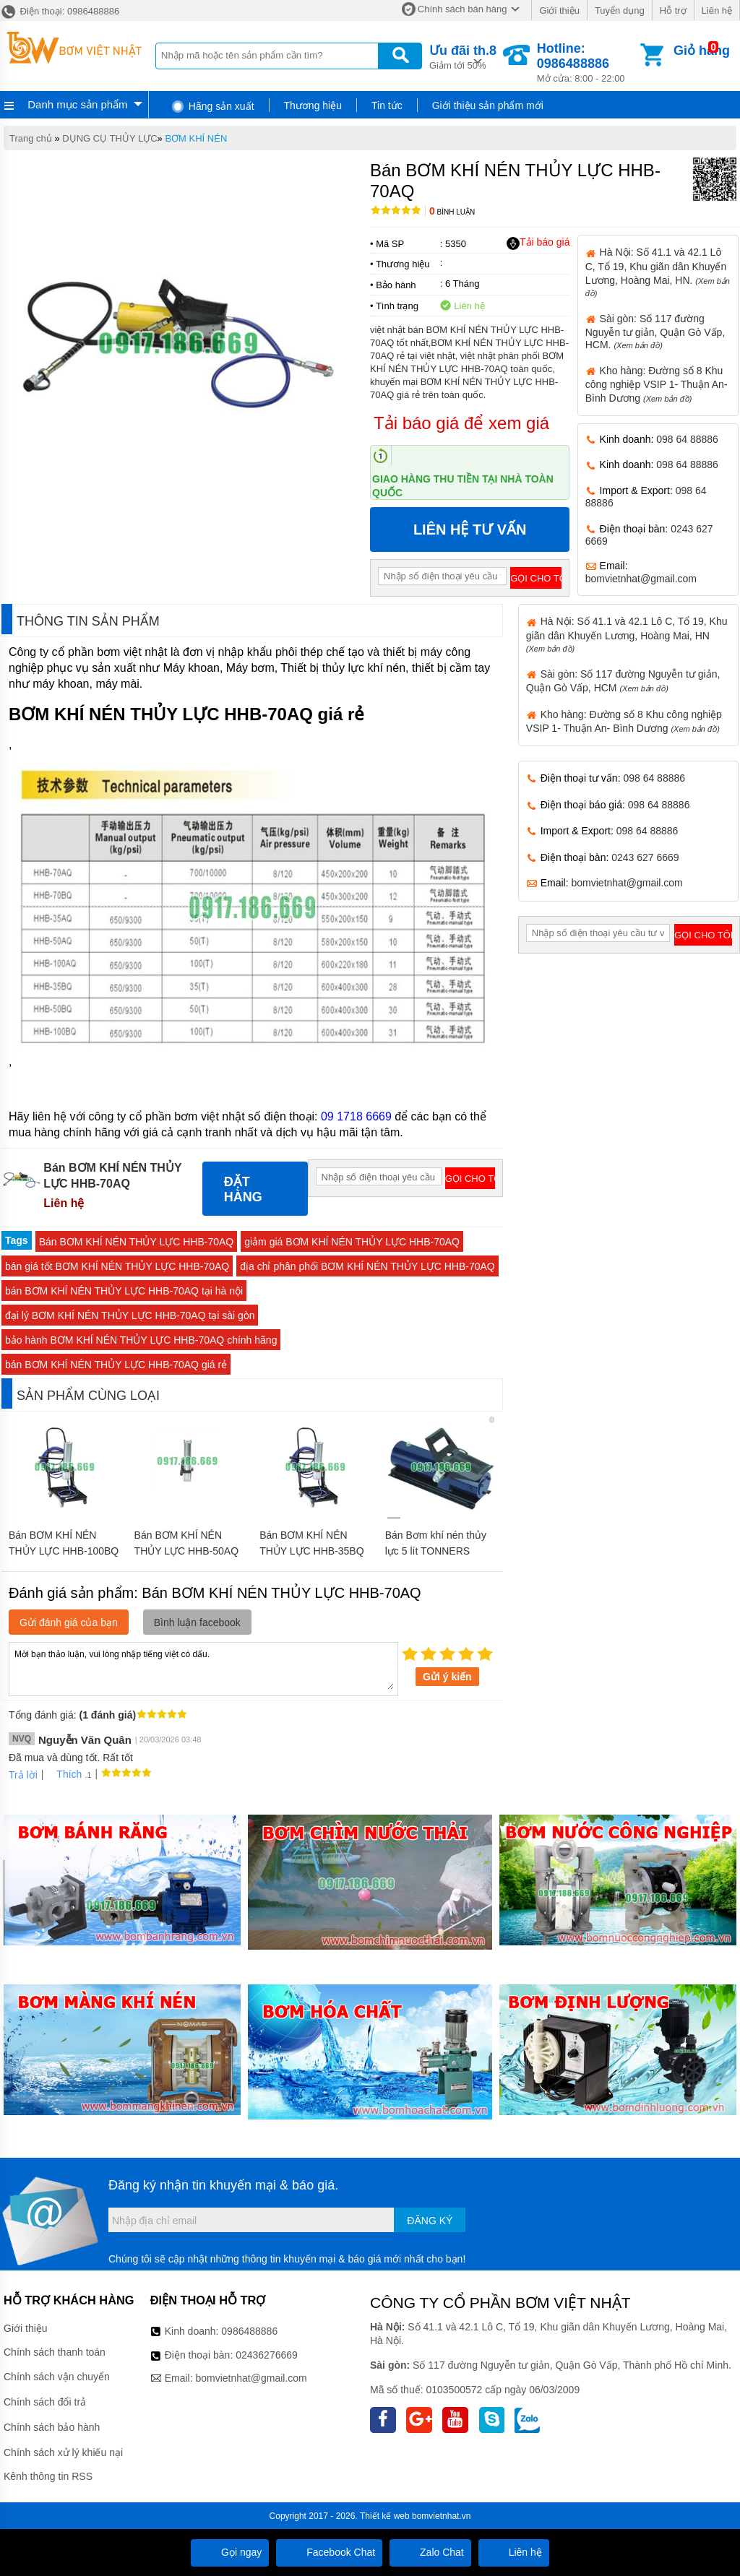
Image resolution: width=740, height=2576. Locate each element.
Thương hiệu (313, 105)
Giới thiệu (559, 10)
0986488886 (249, 2331)
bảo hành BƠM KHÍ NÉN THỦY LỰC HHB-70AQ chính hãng (141, 1340)
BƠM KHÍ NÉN (196, 138)
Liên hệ (717, 10)
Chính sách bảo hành (52, 2427)
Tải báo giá (538, 242)
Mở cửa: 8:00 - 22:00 (587, 62)
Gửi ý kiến (447, 1676)
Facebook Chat (329, 2552)
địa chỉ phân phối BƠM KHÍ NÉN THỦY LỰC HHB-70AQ (367, 1266)
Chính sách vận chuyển (57, 2376)
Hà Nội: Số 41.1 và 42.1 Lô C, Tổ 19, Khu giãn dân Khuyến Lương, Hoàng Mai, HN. (657, 271)
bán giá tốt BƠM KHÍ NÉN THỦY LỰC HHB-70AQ (117, 1266)
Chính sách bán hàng (462, 9)
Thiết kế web (385, 2516)
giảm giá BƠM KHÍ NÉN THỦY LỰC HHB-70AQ (352, 1242)
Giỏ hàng (702, 50)
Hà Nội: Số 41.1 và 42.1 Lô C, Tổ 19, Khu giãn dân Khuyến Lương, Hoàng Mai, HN (627, 633)
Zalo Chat (430, 2552)
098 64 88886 (687, 439)
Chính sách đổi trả (45, 2402)
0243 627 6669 (645, 857)
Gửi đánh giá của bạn (69, 1622)
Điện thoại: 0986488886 (59, 11)
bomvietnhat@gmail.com (641, 578)
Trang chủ (30, 138)
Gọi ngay (230, 2552)
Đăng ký (429, 2220)
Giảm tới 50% (462, 56)
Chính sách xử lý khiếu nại (63, 2452)
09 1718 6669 (356, 1116)
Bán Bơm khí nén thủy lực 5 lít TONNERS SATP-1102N (435, 1551)
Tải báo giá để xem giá (461, 423)
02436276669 (267, 2355)
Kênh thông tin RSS (48, 2476)
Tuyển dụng (620, 10)
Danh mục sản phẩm (77, 104)
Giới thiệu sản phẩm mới (487, 105)
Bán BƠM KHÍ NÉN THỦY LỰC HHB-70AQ (136, 1242)
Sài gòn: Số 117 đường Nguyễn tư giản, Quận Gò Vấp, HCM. (655, 331)
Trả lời (23, 1775)
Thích (64, 1774)
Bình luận (452, 212)
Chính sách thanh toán (55, 2352)
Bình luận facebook (197, 1622)
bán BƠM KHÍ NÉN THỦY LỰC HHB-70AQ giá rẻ (116, 1364)
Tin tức (387, 105)
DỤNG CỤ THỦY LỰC (109, 138)
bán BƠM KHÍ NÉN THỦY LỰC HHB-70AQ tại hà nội (124, 1291)
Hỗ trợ (673, 10)
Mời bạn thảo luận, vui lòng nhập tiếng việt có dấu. (203, 1668)
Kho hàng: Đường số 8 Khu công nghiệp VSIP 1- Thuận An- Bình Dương (656, 384)
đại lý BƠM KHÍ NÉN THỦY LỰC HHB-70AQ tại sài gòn (129, 1315)
